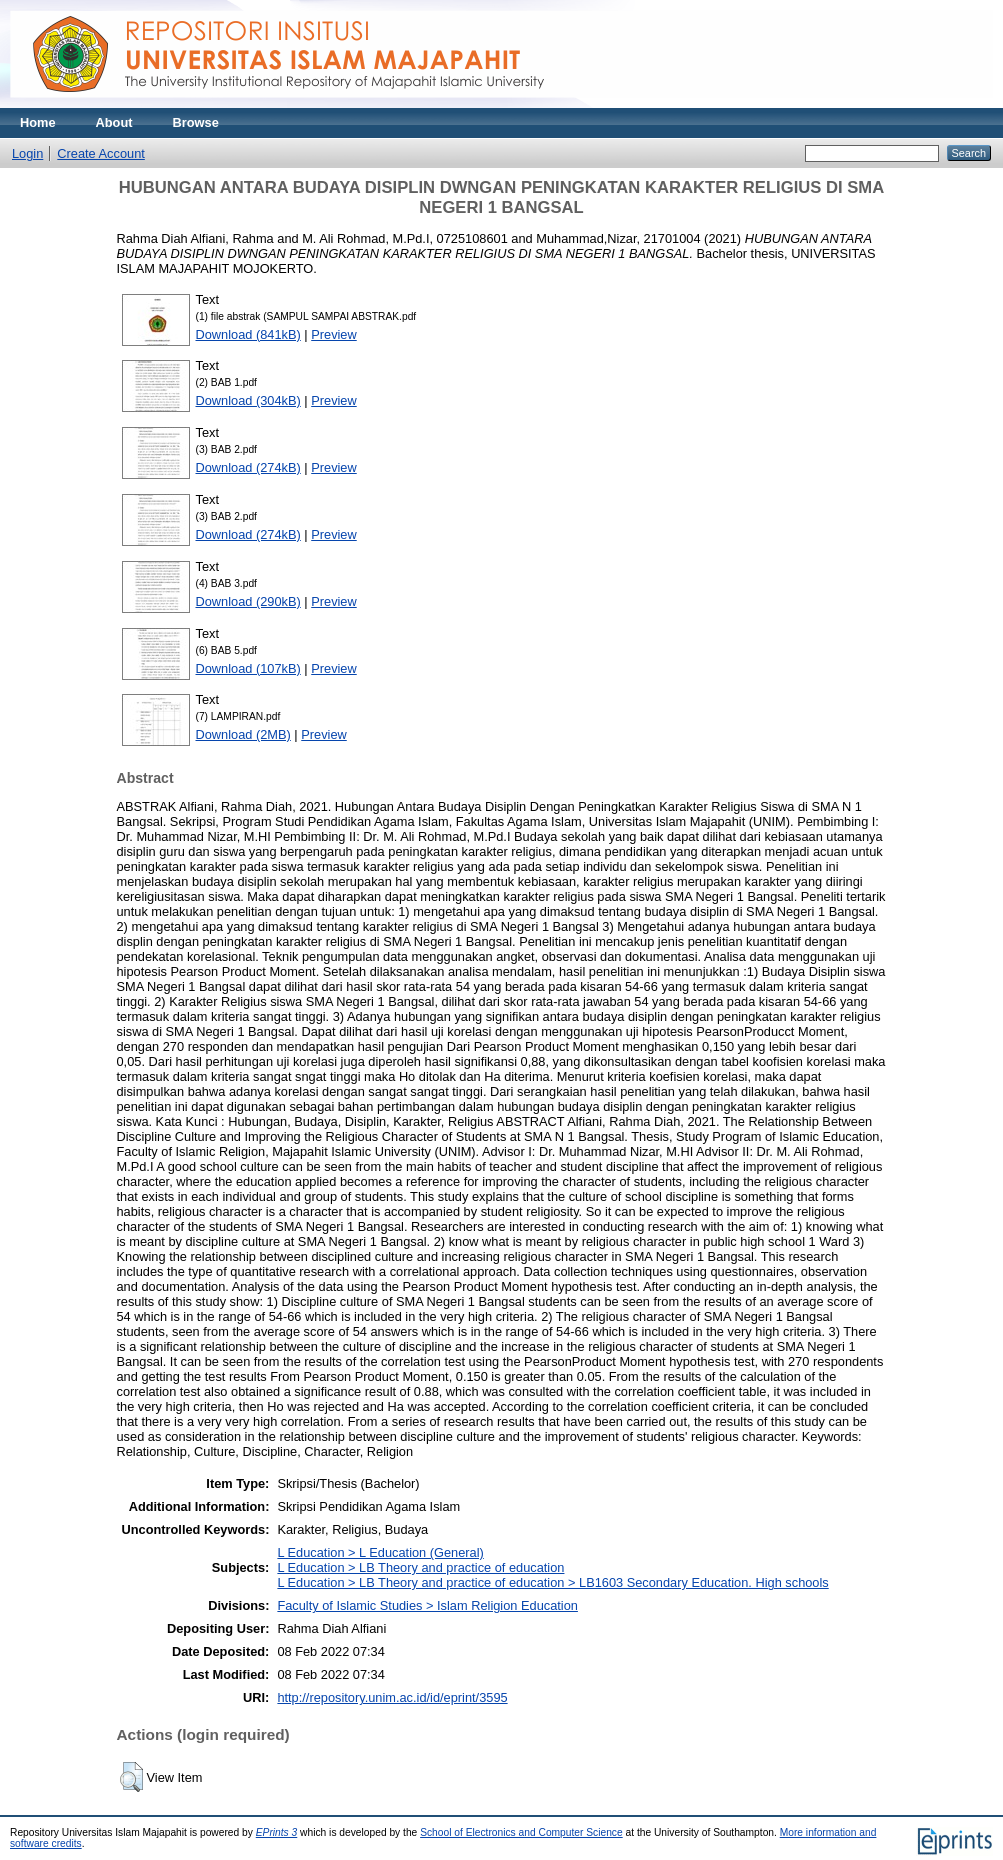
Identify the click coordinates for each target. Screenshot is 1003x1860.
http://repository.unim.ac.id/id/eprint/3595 (392, 1697)
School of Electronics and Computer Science (521, 1832)
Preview (334, 334)
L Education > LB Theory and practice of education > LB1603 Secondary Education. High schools (552, 1582)
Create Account (101, 153)
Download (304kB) (248, 400)
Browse (196, 122)
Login (27, 153)
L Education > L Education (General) (380, 1552)
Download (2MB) (243, 734)
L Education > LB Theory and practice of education (420, 1567)
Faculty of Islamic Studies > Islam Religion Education (427, 1605)
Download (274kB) (248, 467)
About (114, 122)
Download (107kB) (248, 668)
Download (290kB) (248, 601)
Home (38, 122)
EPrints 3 (277, 1832)
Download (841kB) (248, 334)
